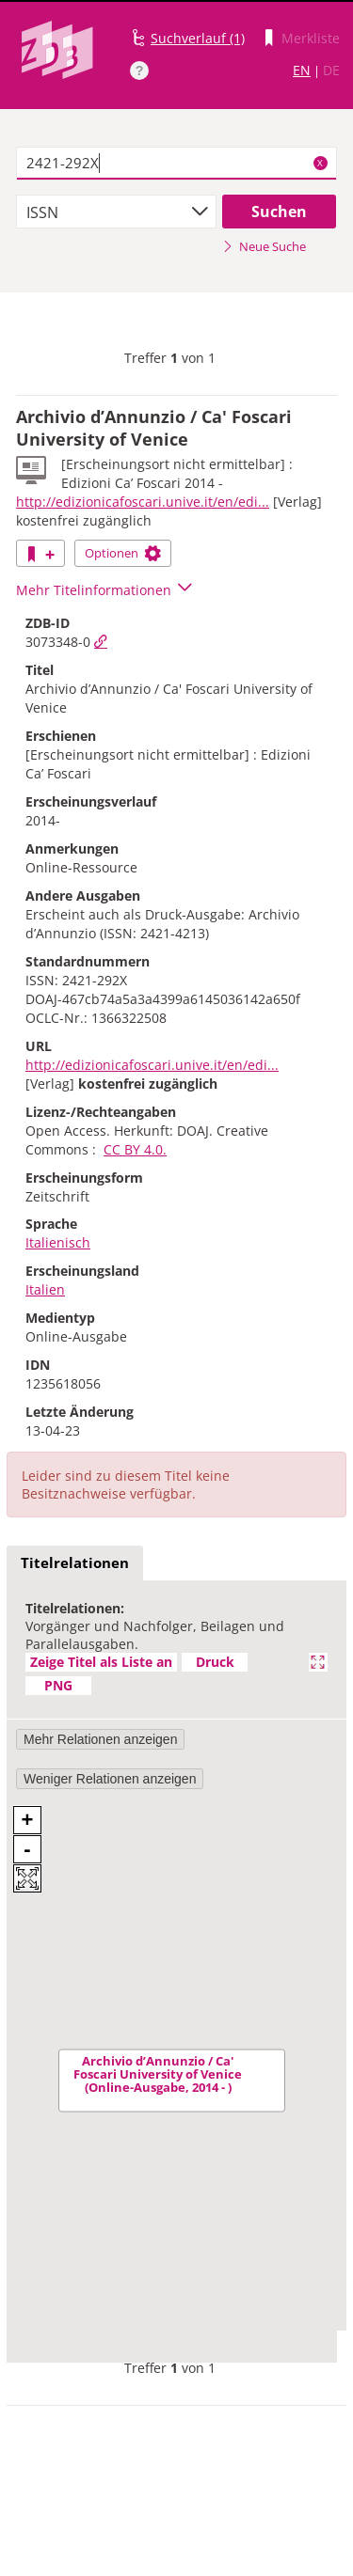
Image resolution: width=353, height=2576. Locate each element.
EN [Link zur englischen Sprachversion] (302, 70)
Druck (215, 1662)
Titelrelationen (75, 1562)
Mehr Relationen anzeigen (100, 1739)
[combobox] (116, 211)
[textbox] (176, 164)
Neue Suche (264, 246)
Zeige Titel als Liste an (101, 1662)
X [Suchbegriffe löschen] (320, 162)
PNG (58, 1685)
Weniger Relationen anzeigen (110, 1778)
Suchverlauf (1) (198, 38)
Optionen (123, 552)
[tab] (75, 1563)
